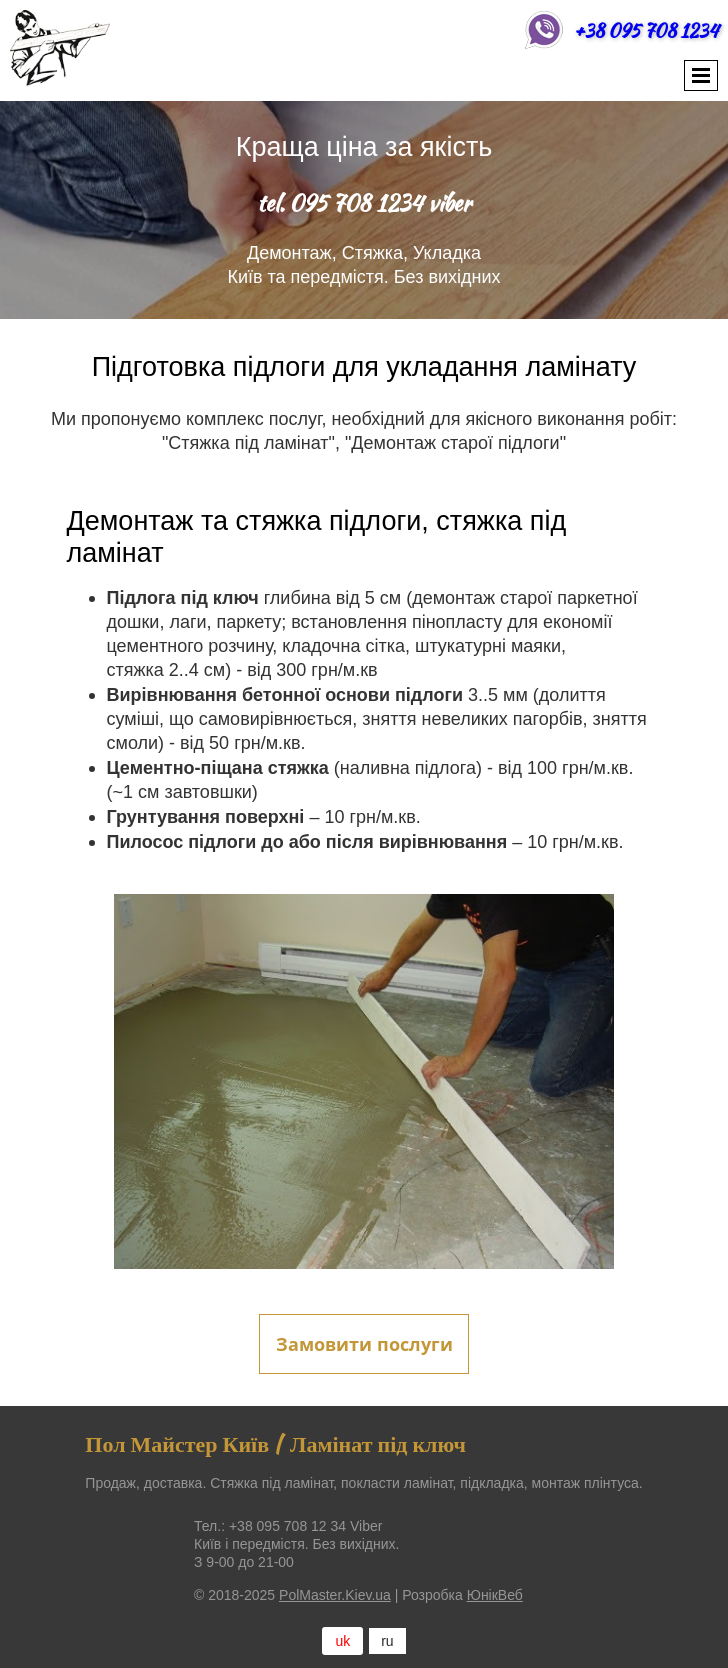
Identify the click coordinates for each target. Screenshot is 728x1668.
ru (387, 1641)
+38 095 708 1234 (646, 30)
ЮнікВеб (495, 1595)
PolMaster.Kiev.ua (335, 1595)
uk (342, 1641)
